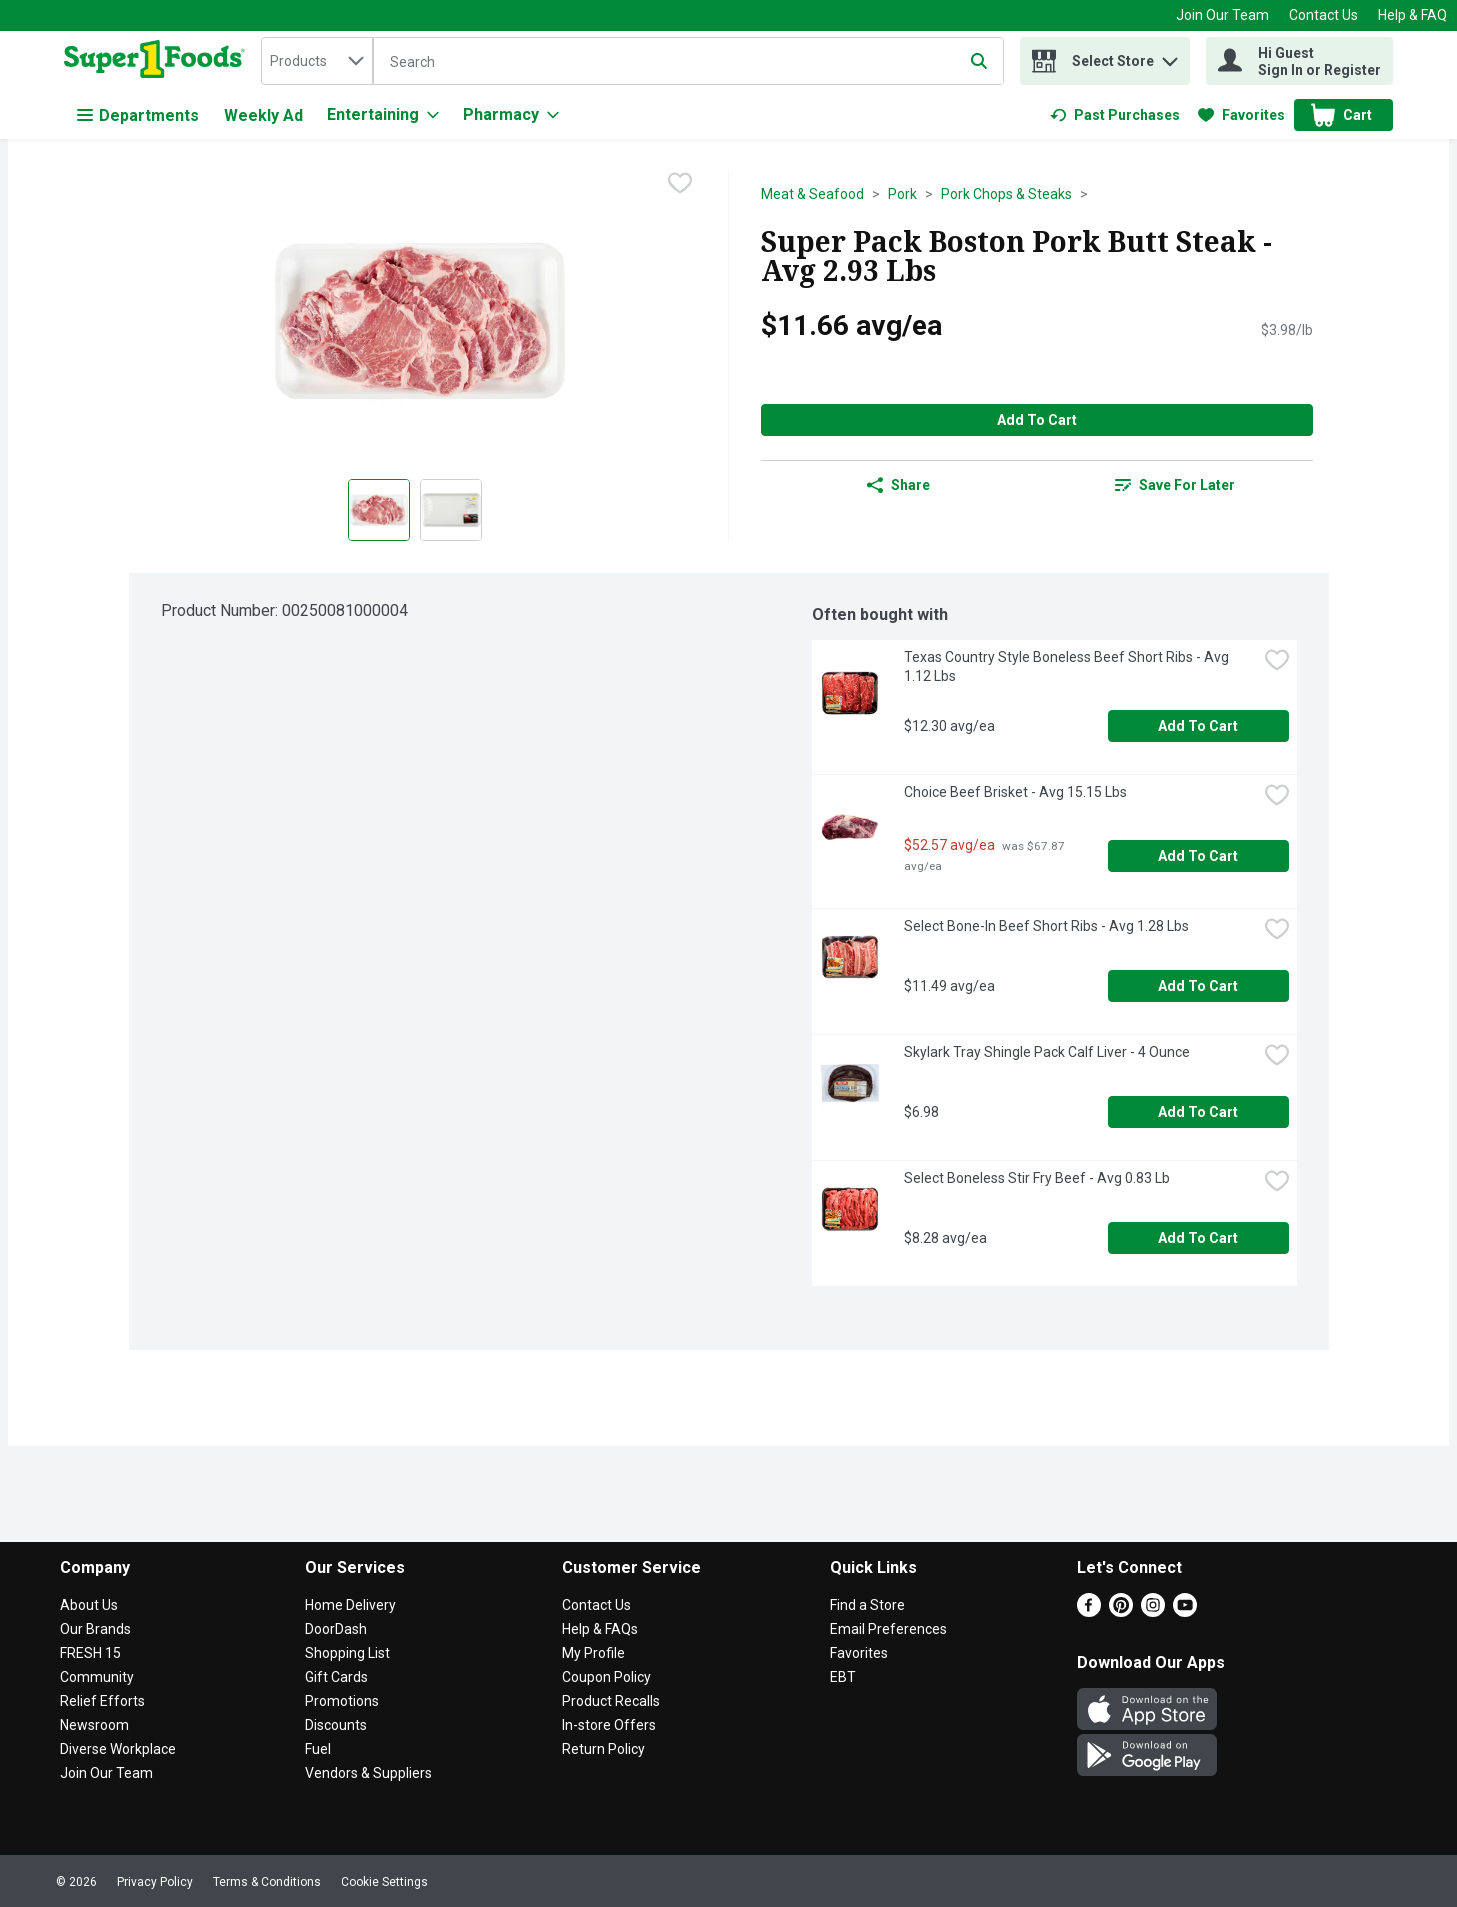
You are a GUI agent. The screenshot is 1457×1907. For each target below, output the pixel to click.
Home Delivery (350, 1605)
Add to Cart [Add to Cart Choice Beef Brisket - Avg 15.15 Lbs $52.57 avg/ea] (1198, 856)
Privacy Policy (155, 1882)
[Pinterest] (1121, 1611)
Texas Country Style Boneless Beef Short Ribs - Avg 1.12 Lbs (1068, 666)
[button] (1170, 56)
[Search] (688, 62)
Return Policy (603, 1749)
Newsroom (94, 1725)
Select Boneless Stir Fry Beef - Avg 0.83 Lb (1037, 1178)
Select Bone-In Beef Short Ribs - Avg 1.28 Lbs (1046, 926)
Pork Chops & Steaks (1006, 194)
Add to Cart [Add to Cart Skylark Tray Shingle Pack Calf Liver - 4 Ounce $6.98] (1198, 1112)
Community (97, 1677)
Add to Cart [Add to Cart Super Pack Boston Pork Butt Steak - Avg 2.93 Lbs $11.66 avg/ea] (1037, 420)
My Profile (593, 1653)
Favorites (859, 1653)
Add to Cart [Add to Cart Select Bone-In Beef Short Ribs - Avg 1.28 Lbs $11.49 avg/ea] (1198, 986)
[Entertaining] (383, 115)
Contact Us (1323, 15)
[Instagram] (1153, 1611)
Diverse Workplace (118, 1749)
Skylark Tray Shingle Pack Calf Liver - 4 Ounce (1047, 1052)
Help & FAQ (1412, 15)
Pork (902, 194)
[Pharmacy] (511, 115)
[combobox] (317, 61)
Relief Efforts (102, 1701)
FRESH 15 (90, 1653)
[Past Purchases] (1115, 115)
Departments (138, 115)
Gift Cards (336, 1677)
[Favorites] (1241, 115)
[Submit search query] (979, 61)
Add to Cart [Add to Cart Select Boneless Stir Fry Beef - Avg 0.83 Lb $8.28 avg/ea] (1198, 1238)
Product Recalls (611, 1701)
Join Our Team (1222, 15)
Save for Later (1175, 485)
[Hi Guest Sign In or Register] (1299, 61)
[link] (1115, 115)
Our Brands (95, 1629)
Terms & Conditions (267, 1882)
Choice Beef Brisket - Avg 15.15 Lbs (1015, 792)
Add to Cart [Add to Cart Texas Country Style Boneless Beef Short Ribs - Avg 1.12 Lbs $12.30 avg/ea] (1198, 726)
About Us (89, 1605)
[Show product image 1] (379, 510)
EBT (843, 1677)
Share (898, 485)
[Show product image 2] (451, 510)
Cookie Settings (384, 1882)
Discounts (336, 1725)
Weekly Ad (263, 115)
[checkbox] (680, 185)
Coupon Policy (606, 1677)
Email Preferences (888, 1629)
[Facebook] (1089, 1611)
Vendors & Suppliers (368, 1773)
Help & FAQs (600, 1629)
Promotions (342, 1701)
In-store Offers (609, 1725)
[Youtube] (1185, 1611)
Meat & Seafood (812, 194)
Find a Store (867, 1605)
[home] (158, 61)
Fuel (318, 1749)
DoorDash (336, 1629)
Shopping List (347, 1653)
